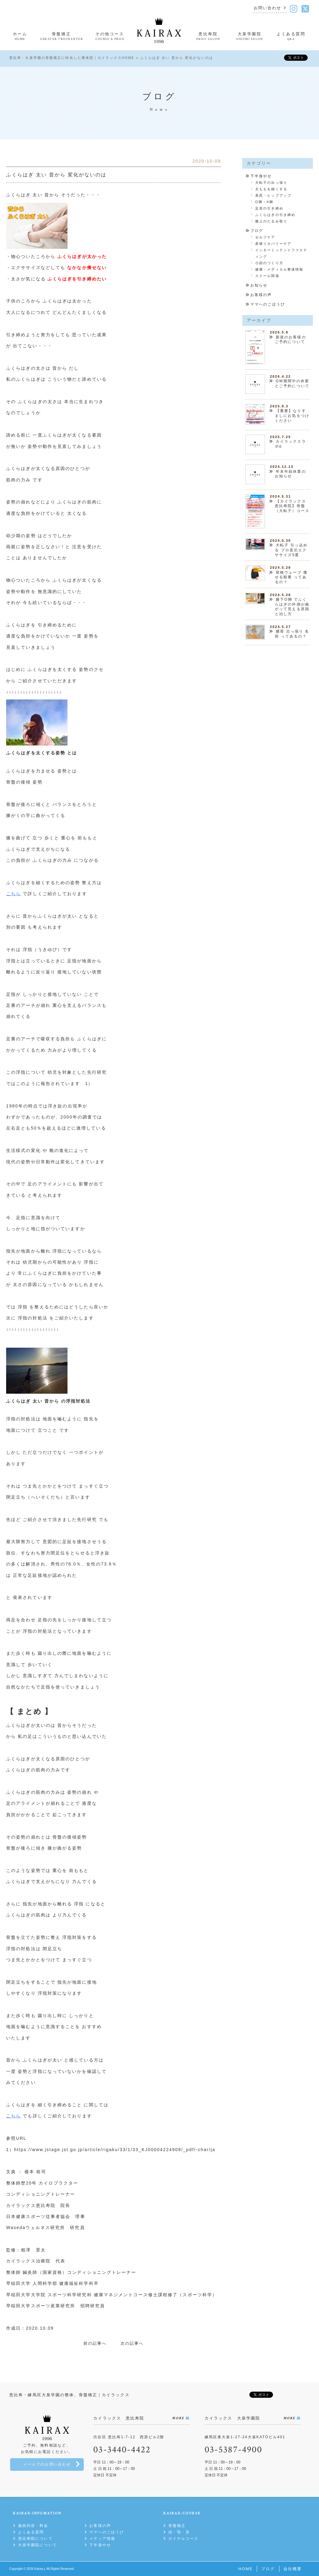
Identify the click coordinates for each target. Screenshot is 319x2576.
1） (89, 1083)
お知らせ (258, 285)
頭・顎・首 (179, 2532)
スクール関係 (267, 276)
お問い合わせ (268, 8)
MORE (178, 2418)
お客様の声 (261, 295)
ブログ (256, 231)
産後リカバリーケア (273, 243)
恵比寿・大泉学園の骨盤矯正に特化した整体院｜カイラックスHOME (71, 58)
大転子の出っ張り (271, 182)
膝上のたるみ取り (271, 221)
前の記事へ (95, 2343)
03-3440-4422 (122, 2450)
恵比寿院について (35, 2538)
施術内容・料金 (33, 2526)
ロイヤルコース (183, 2538)
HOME (245, 2568)
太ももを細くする (271, 189)
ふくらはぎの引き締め (275, 215)
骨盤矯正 (177, 2526)
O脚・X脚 (264, 202)
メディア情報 (102, 2538)
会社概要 (292, 2568)
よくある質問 (31, 2532)
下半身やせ (261, 176)
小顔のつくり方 (269, 263)
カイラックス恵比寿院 (31, 2205)
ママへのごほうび (267, 304)
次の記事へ (132, 2343)
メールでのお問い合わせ (47, 2464)
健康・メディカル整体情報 (279, 269)
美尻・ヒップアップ (273, 195)
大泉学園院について (37, 2545)
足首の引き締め (269, 208)
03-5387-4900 (233, 2450)
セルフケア (265, 237)
